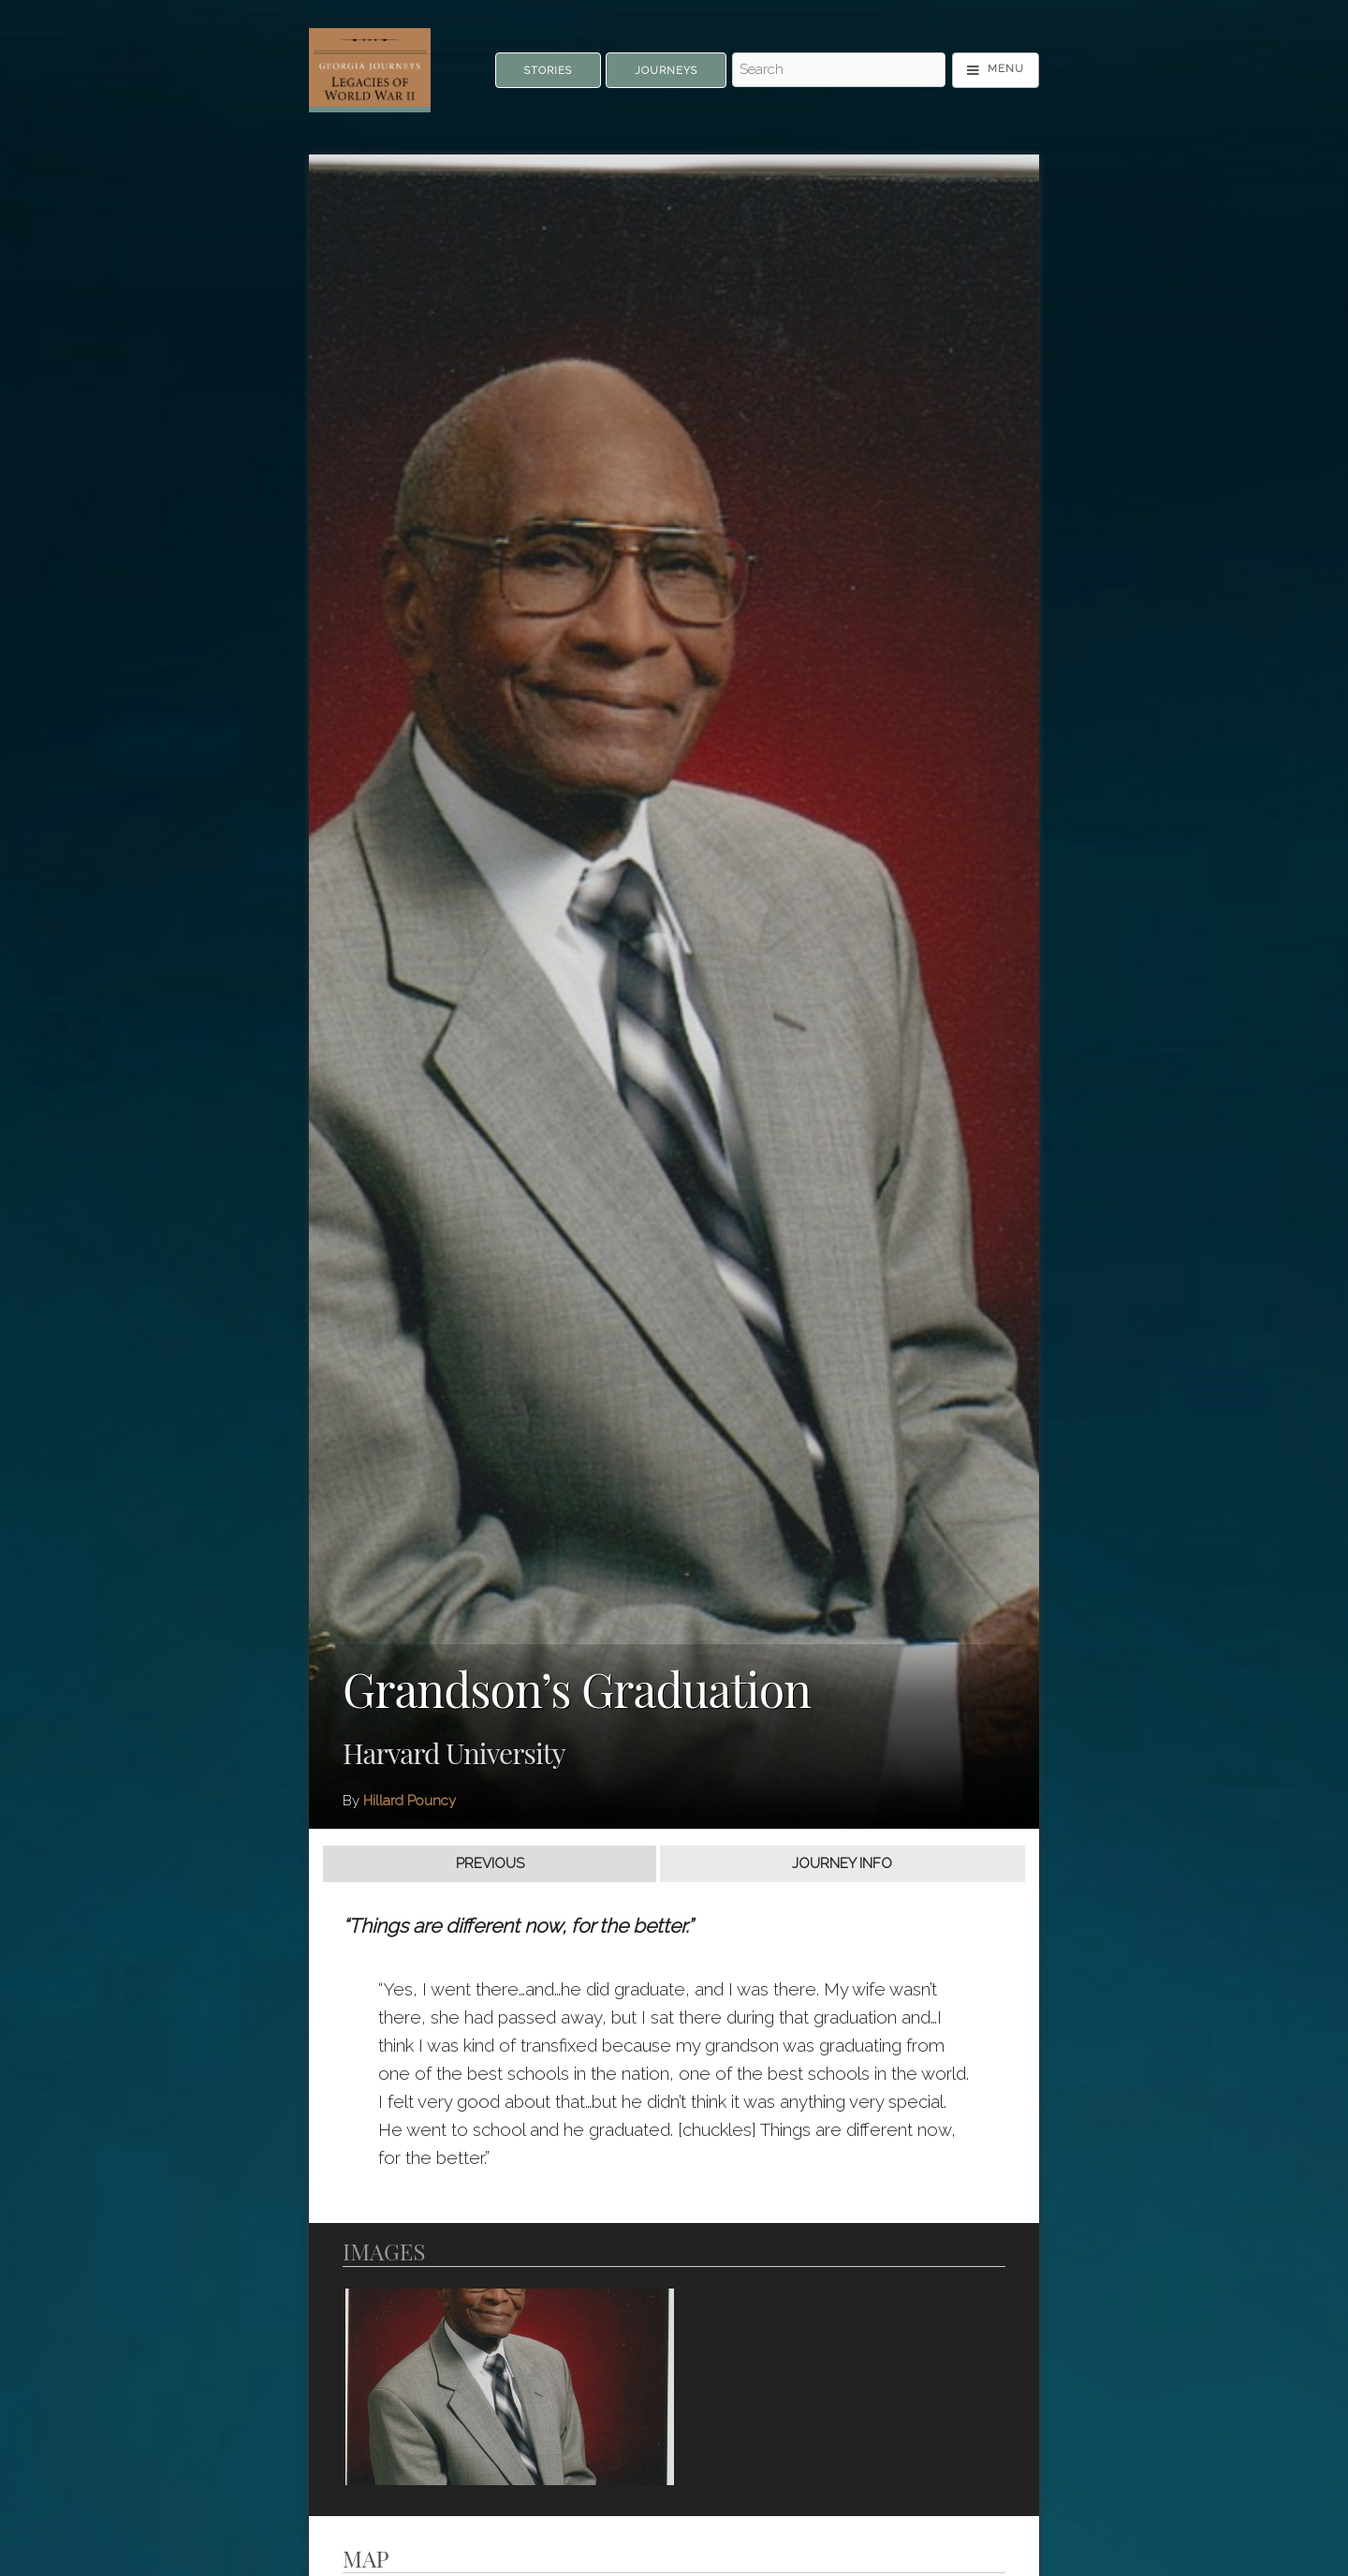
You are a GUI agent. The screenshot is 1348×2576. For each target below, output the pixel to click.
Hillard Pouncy (409, 1800)
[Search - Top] (838, 70)
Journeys (666, 71)
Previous (490, 1863)
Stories (548, 71)
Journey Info (842, 1863)
